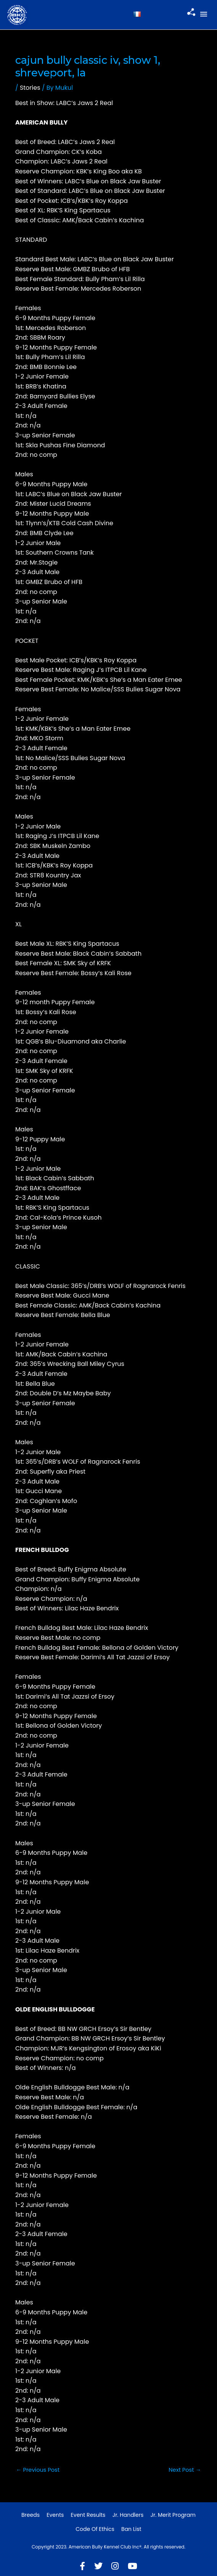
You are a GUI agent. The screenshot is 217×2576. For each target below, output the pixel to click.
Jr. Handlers (128, 2515)
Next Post (185, 2470)
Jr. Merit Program (173, 2515)
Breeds (30, 2515)
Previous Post (37, 2470)
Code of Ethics (95, 2529)
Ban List (131, 2529)
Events (55, 2515)
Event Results (88, 2515)
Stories (30, 87)
